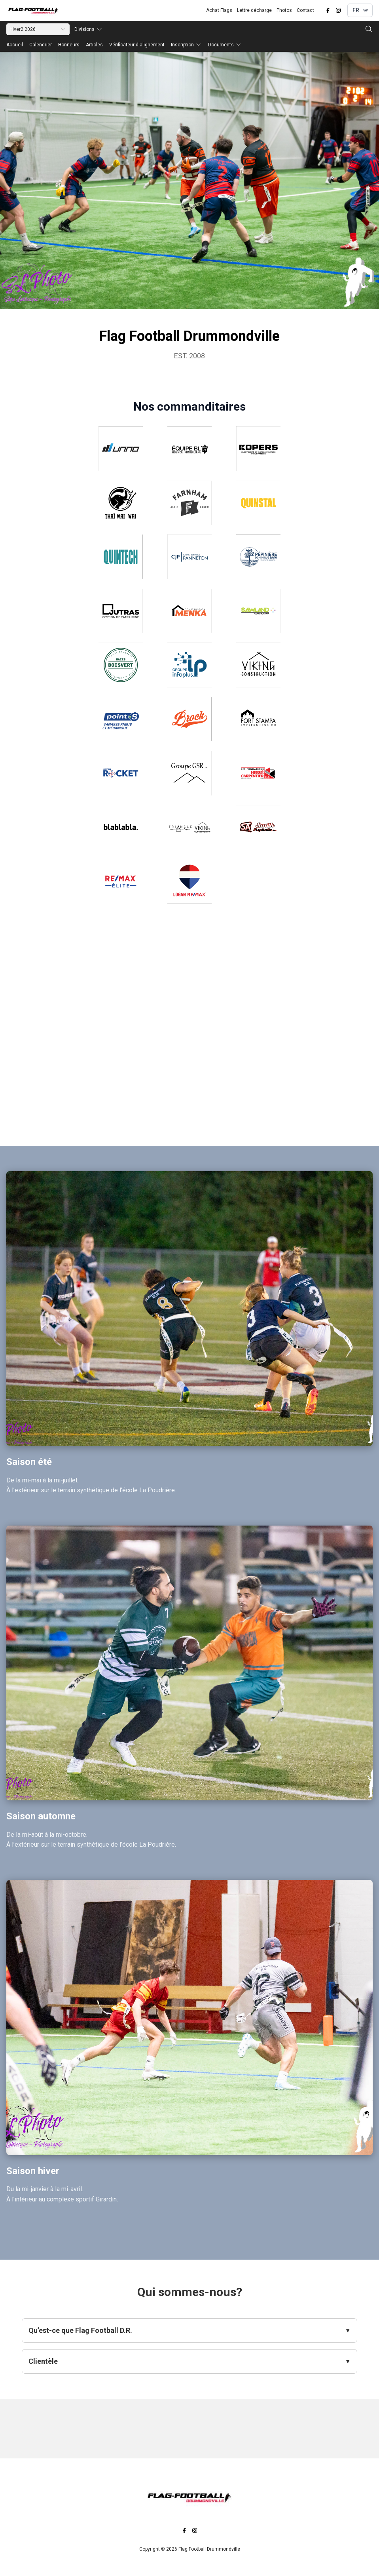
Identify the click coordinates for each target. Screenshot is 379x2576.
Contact (305, 10)
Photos (284, 10)
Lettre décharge (254, 10)
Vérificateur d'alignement (137, 45)
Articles (94, 45)
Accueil (14, 45)
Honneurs (69, 45)
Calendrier (40, 45)
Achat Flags (219, 10)
